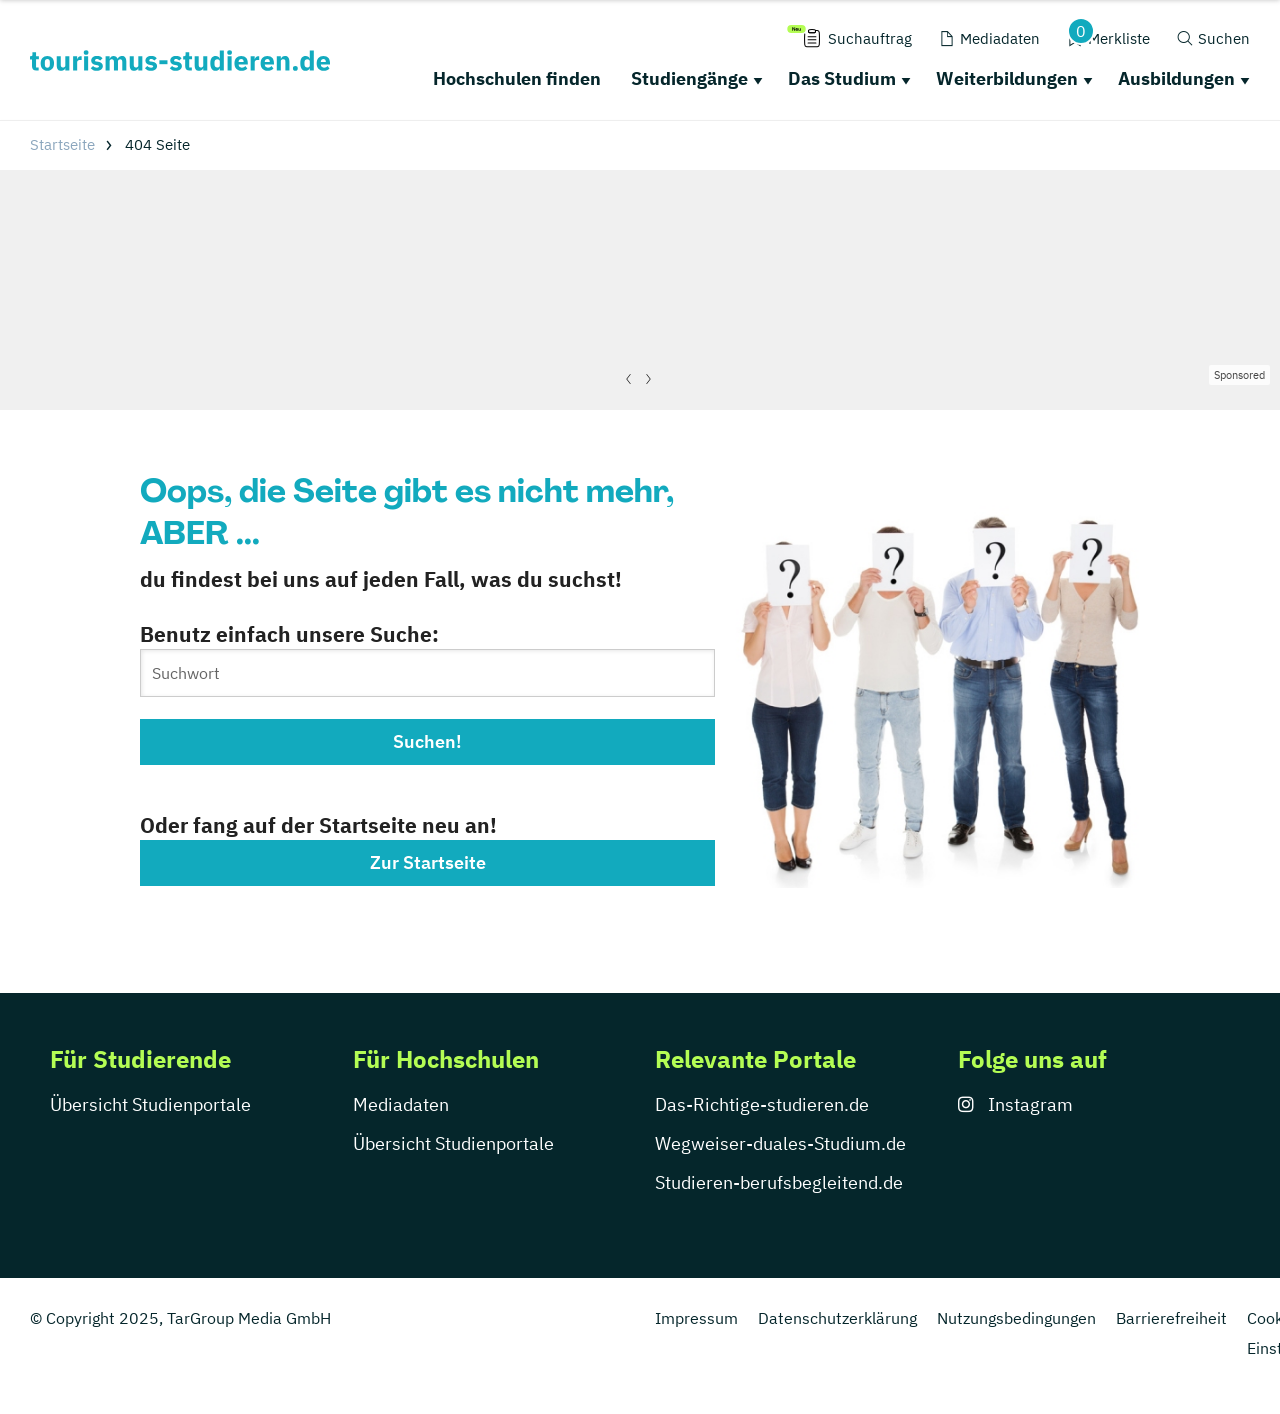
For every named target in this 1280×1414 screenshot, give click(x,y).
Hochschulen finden (517, 78)
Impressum (696, 1318)
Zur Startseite (428, 862)
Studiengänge (689, 78)
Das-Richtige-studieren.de (762, 1104)
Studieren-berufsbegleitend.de (779, 1182)
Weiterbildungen (1007, 78)
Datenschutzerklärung (837, 1318)
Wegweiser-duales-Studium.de (780, 1143)
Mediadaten (401, 1104)
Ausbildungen (1176, 78)
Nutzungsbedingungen (1016, 1318)
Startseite (62, 144)
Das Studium (842, 78)
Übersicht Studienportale (150, 1104)
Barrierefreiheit (1171, 1318)
